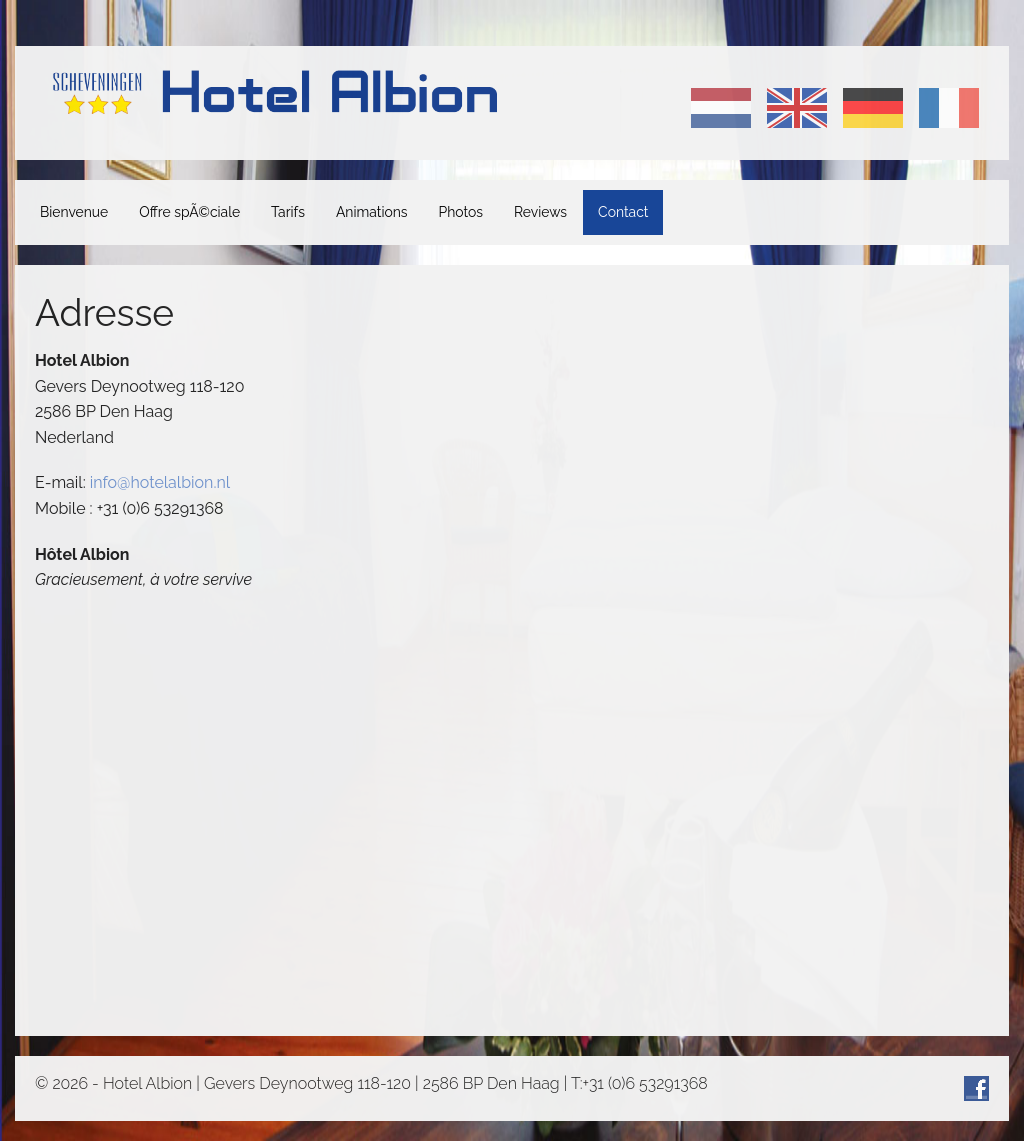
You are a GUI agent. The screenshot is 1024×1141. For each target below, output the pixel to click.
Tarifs (288, 212)
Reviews (540, 212)
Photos (461, 212)
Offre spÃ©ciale (189, 212)
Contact (623, 212)
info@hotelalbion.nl (160, 482)
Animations (372, 212)
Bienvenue (74, 212)
